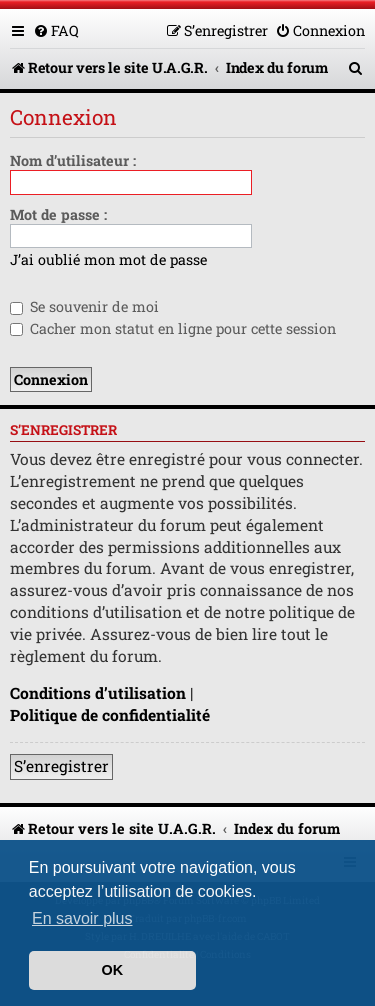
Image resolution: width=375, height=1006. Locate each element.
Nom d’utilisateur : (73, 160)
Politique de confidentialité (110, 715)
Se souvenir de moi (84, 306)
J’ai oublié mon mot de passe (108, 260)
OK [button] (113, 970)
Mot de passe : (58, 214)
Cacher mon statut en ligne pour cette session (173, 328)
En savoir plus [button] (82, 918)
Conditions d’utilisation (98, 693)
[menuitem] (56, 30)
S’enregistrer (61, 766)
